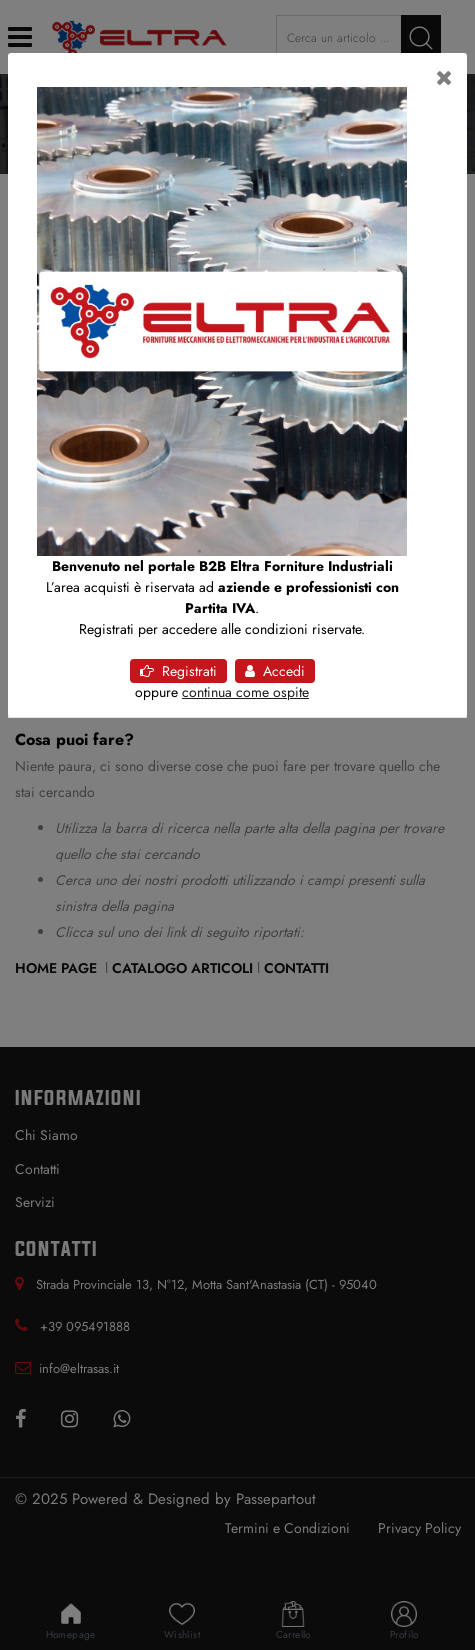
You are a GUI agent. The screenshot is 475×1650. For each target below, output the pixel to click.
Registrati (178, 671)
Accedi (275, 671)
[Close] (444, 78)
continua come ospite (245, 692)
